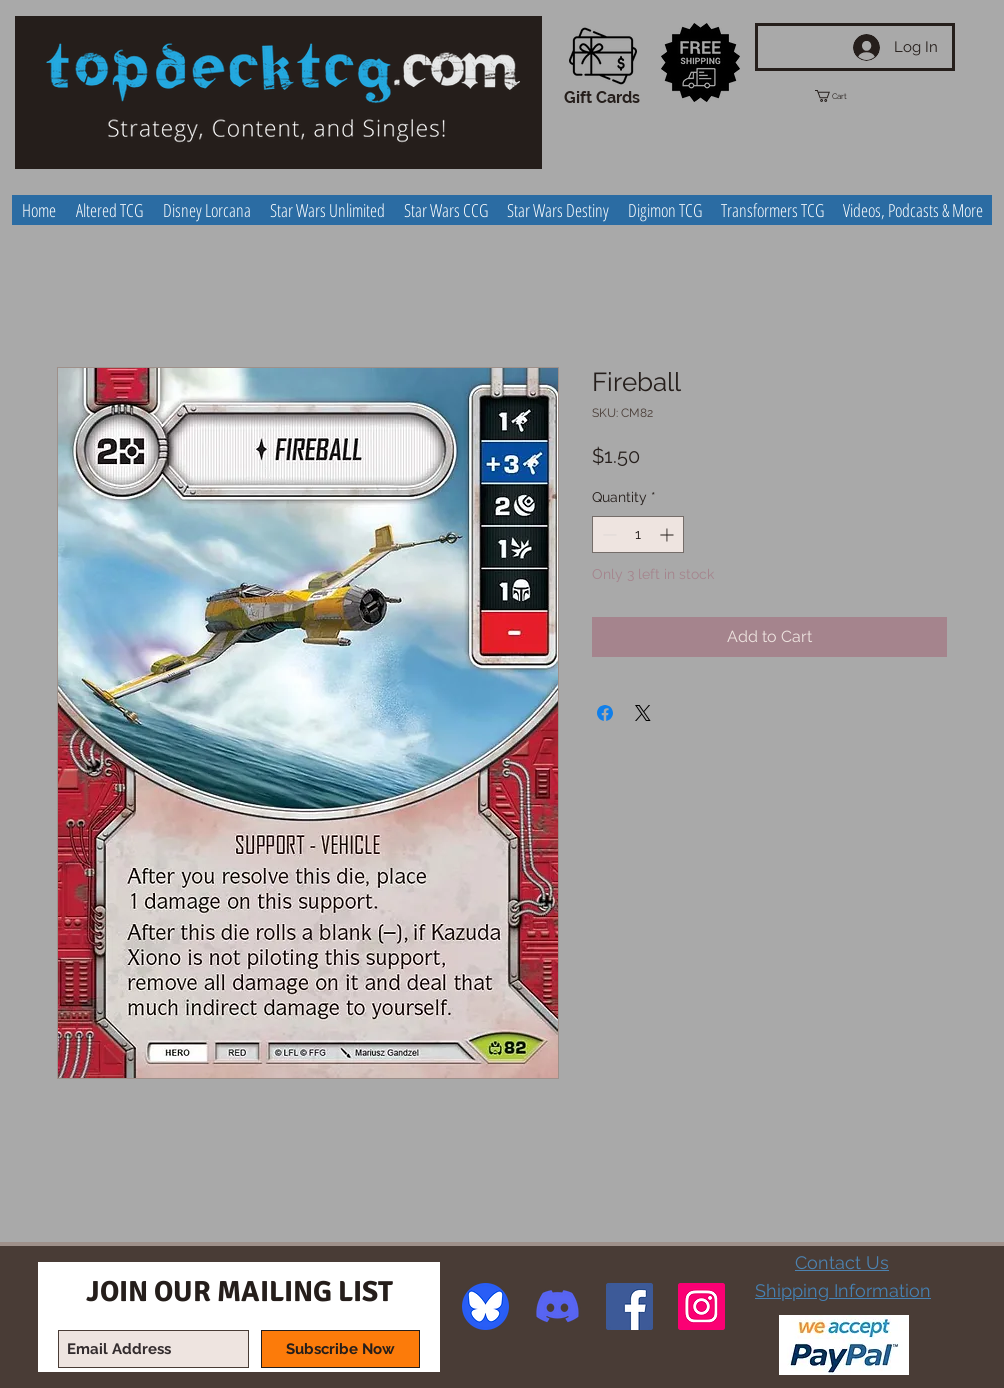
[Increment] (668, 534)
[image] (485, 1306)
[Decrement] (607, 534)
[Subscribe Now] (340, 1349)
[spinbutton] (638, 534)
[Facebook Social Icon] (629, 1306)
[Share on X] (643, 713)
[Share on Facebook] (605, 713)
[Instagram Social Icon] (701, 1306)
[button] (849, 96)
